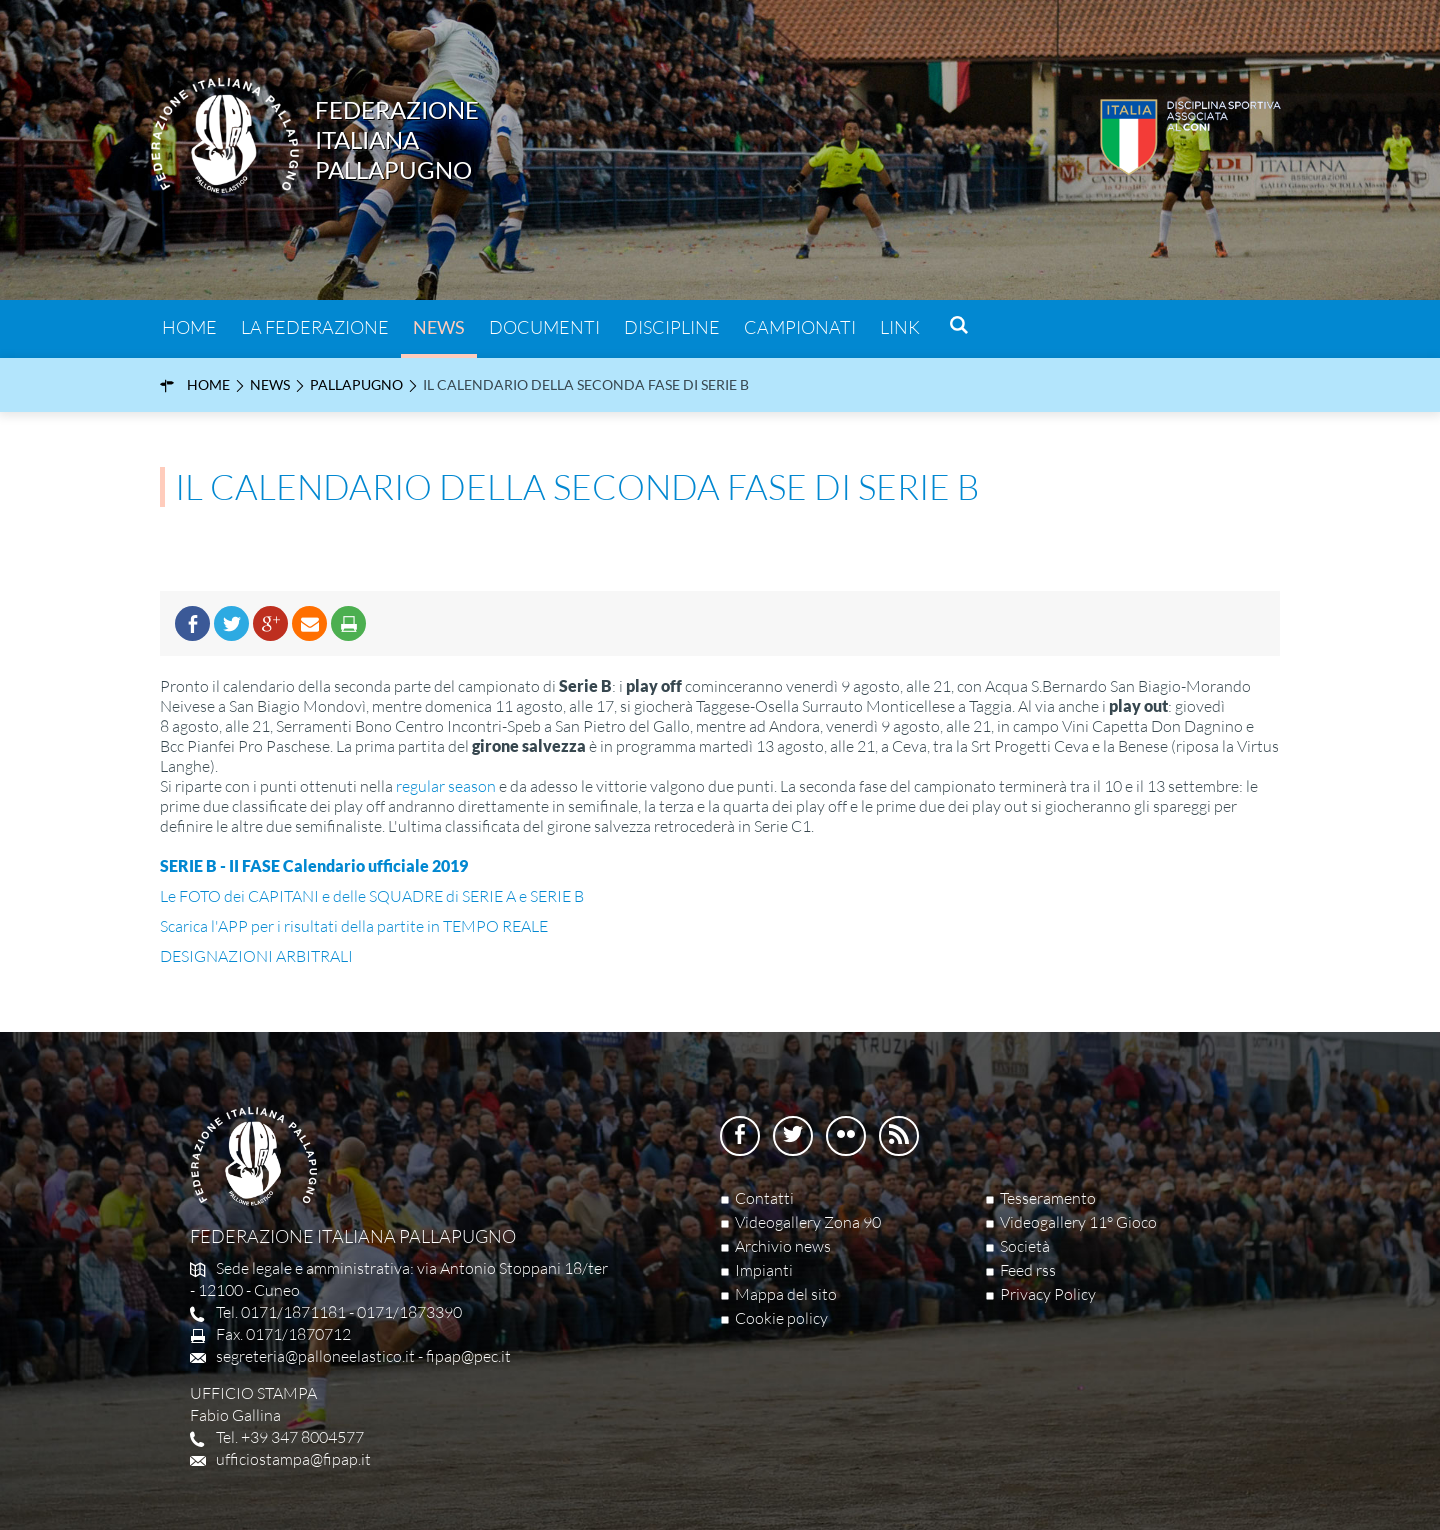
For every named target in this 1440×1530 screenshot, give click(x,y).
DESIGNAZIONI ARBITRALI (256, 956)
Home (189, 327)
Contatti (764, 1198)
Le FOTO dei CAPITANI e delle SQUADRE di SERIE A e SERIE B (372, 896)
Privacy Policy (1048, 1294)
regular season (446, 786)
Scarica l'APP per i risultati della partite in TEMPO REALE (354, 926)
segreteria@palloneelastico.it (315, 1356)
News (439, 327)
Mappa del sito (786, 1294)
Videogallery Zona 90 (808, 1222)
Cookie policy (781, 1318)
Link (900, 327)
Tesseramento (1048, 1198)
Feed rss (1028, 1270)
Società (1025, 1246)
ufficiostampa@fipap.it (293, 1459)
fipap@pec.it (468, 1356)
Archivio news (783, 1246)
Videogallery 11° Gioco (1078, 1222)
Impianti (764, 1270)
